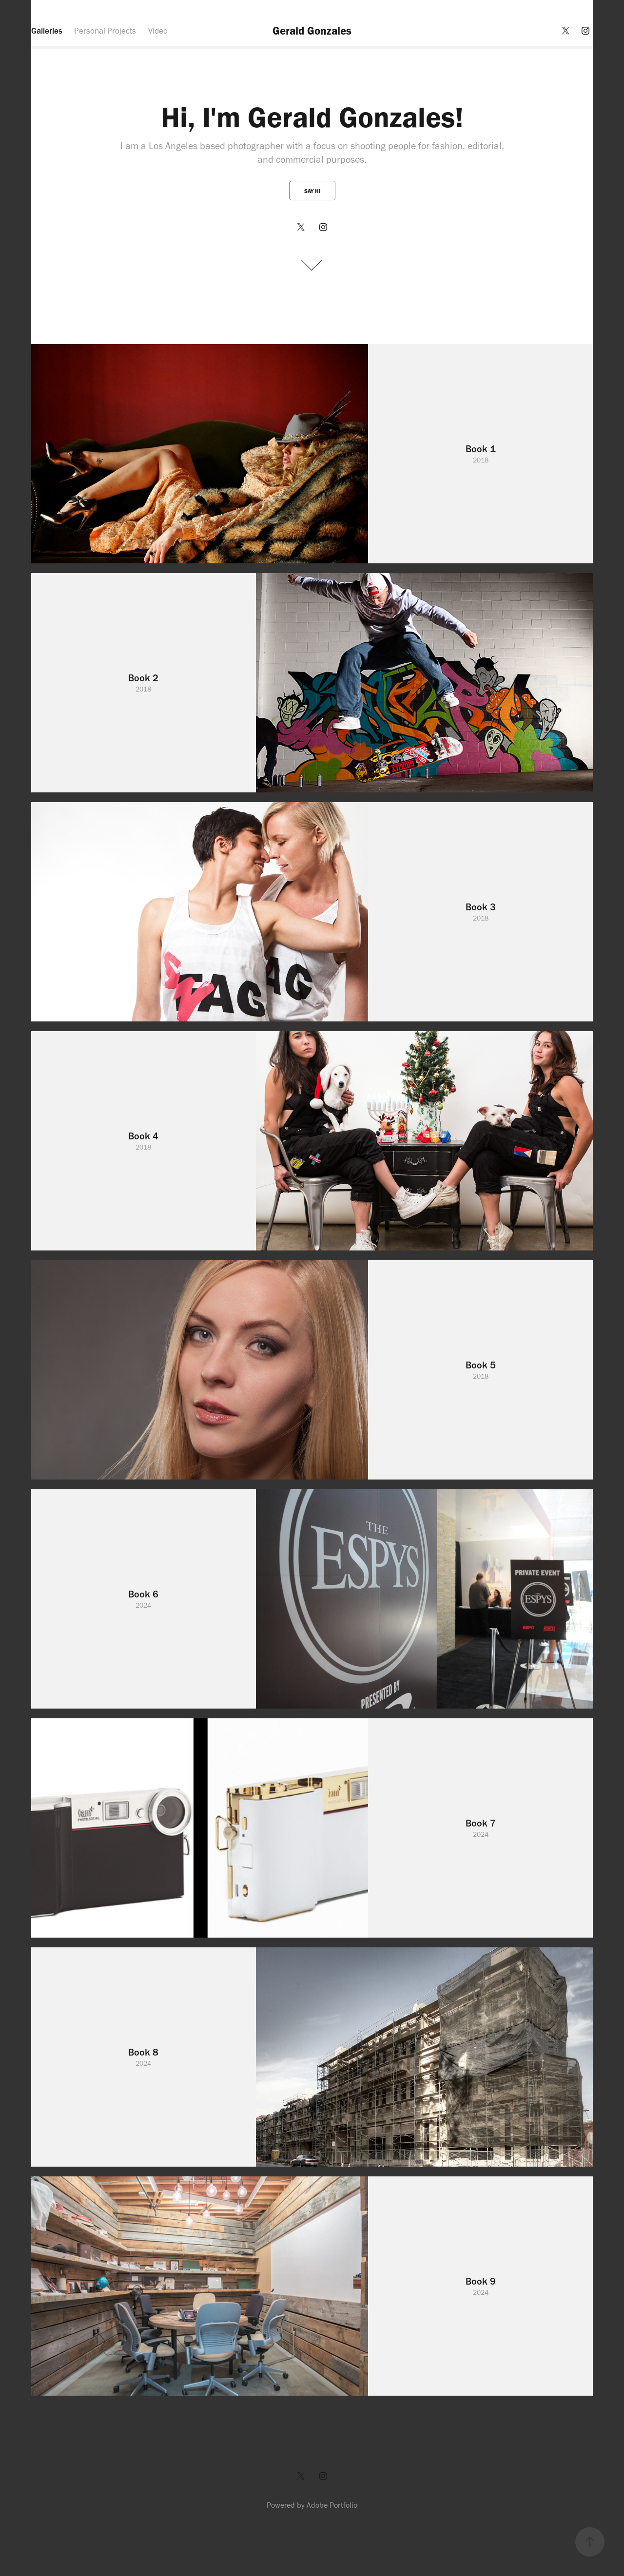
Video (158, 31)
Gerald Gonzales (312, 31)
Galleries (46, 31)
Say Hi (312, 191)
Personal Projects (105, 31)
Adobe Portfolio (332, 2505)
